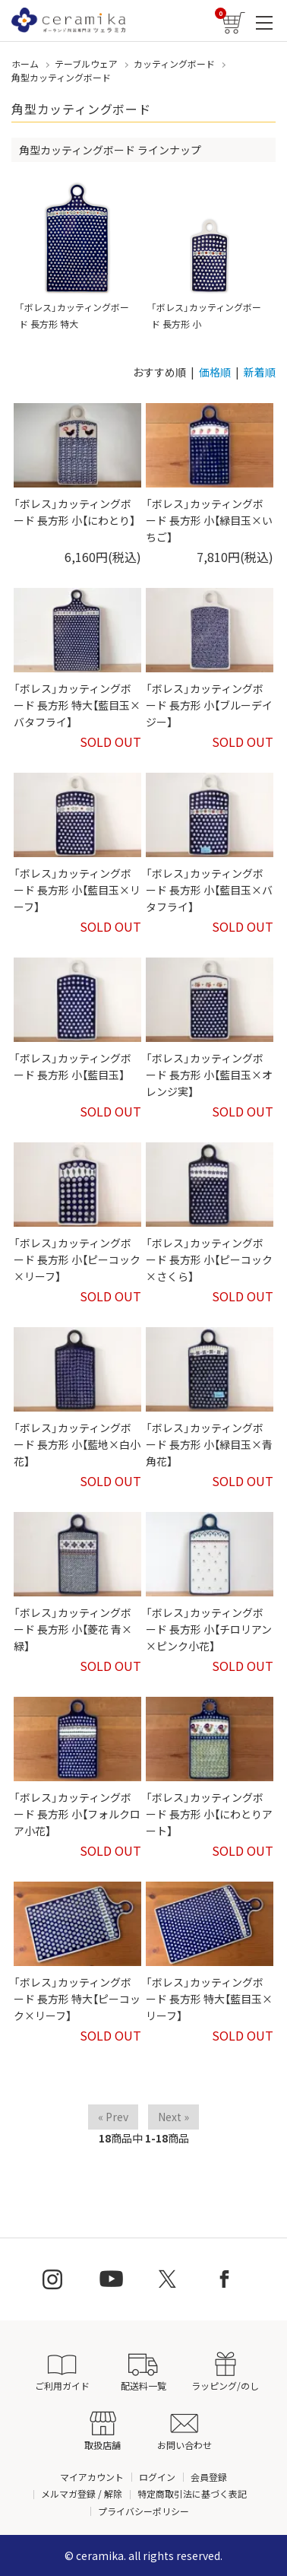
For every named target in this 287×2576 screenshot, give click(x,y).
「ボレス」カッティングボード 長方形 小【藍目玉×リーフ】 (77, 890)
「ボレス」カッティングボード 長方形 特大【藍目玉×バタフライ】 (77, 705)
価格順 (215, 372)
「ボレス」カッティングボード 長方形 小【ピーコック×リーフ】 (77, 1260)
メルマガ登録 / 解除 (81, 2493)
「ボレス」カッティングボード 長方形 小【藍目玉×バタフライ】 (209, 890)
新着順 (260, 372)
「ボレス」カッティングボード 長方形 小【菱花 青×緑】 (73, 1629)
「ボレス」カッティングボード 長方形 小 (208, 255)
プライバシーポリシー (143, 2511)
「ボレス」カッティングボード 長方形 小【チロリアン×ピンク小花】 (209, 1629)
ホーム (25, 63)
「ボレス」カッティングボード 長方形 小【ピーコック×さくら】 (209, 1260)
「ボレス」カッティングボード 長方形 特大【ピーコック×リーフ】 (77, 1999)
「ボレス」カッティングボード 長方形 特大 (76, 255)
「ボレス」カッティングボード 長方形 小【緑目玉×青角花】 (209, 1444)
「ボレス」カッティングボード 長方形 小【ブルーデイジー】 (209, 705)
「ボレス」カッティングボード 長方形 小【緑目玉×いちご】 (209, 520)
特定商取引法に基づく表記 (192, 2493)
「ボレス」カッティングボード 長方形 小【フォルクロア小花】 (77, 1814)
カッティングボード (174, 63)
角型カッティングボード (61, 77)
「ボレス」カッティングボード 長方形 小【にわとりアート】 (209, 1814)
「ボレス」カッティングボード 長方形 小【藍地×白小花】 (77, 1444)
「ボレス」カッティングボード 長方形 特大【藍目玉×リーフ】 (209, 1999)
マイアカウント (92, 2476)
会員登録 (209, 2476)
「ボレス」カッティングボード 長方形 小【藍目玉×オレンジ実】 (209, 1075)
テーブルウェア (86, 63)
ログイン (157, 2476)
